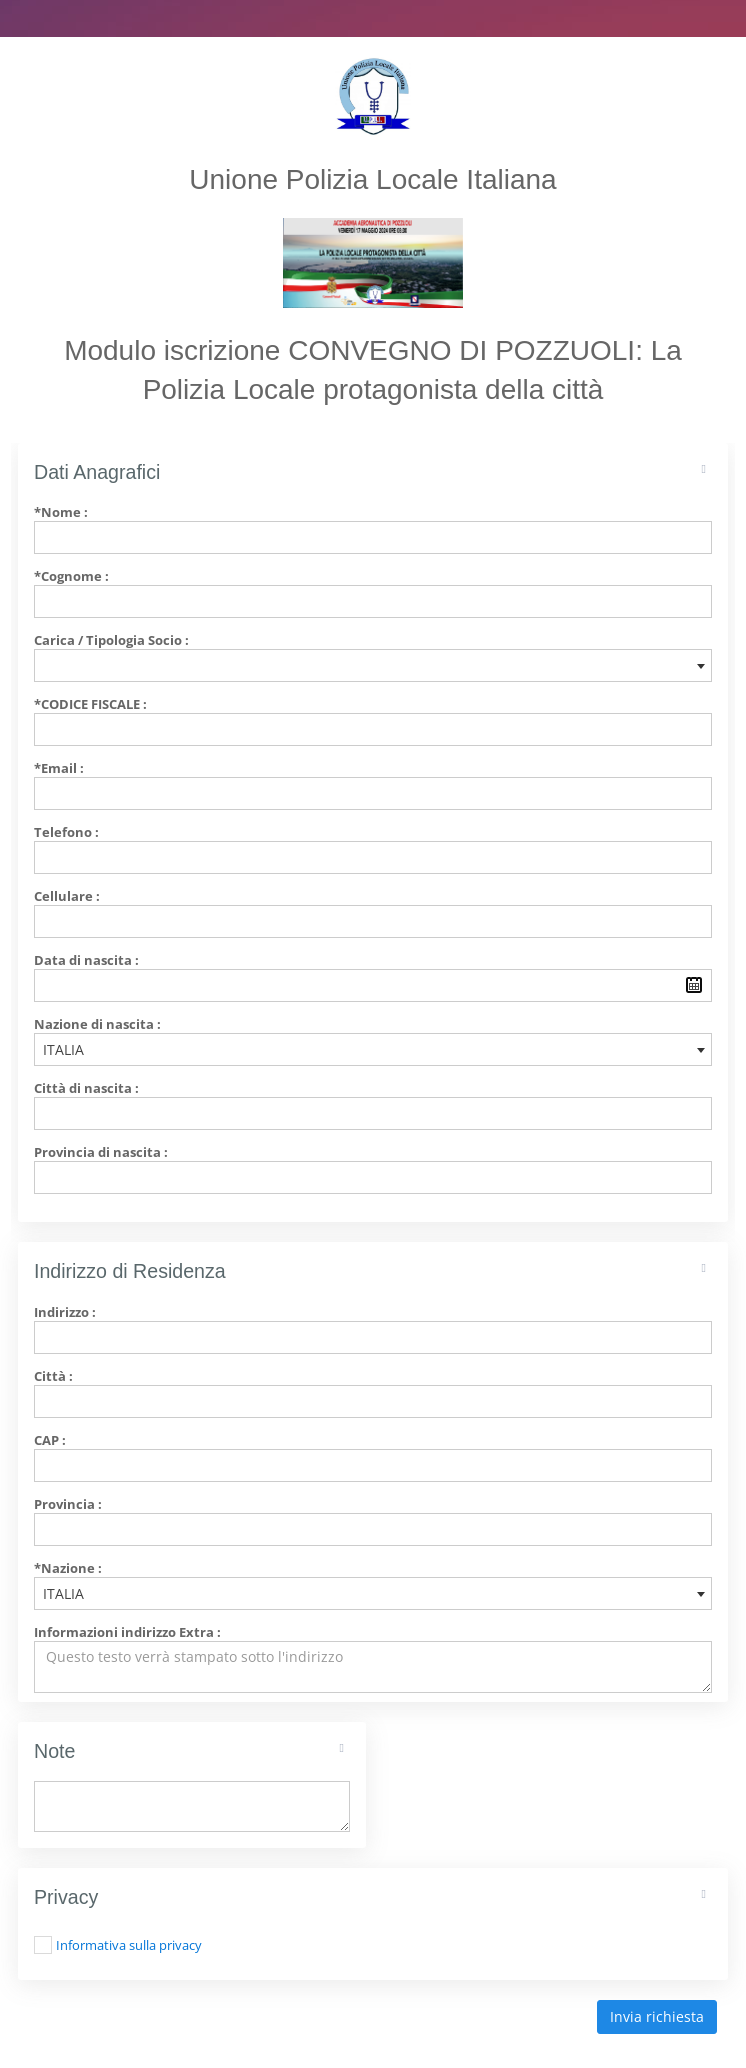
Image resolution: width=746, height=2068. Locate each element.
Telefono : (66, 832)
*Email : (59, 768)
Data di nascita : (86, 960)
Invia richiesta (657, 2016)
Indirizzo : (65, 1312)
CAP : (50, 1440)
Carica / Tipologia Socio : (111, 640)
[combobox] (373, 665)
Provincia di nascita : (101, 1152)
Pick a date (694, 985)
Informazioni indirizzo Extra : (127, 1632)
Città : (53, 1376)
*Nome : (61, 512)
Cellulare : (67, 896)
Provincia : (68, 1504)
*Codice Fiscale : (90, 704)
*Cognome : (71, 576)
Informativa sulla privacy (129, 1945)
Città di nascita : (86, 1088)
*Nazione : (68, 1568)
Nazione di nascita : (97, 1024)
